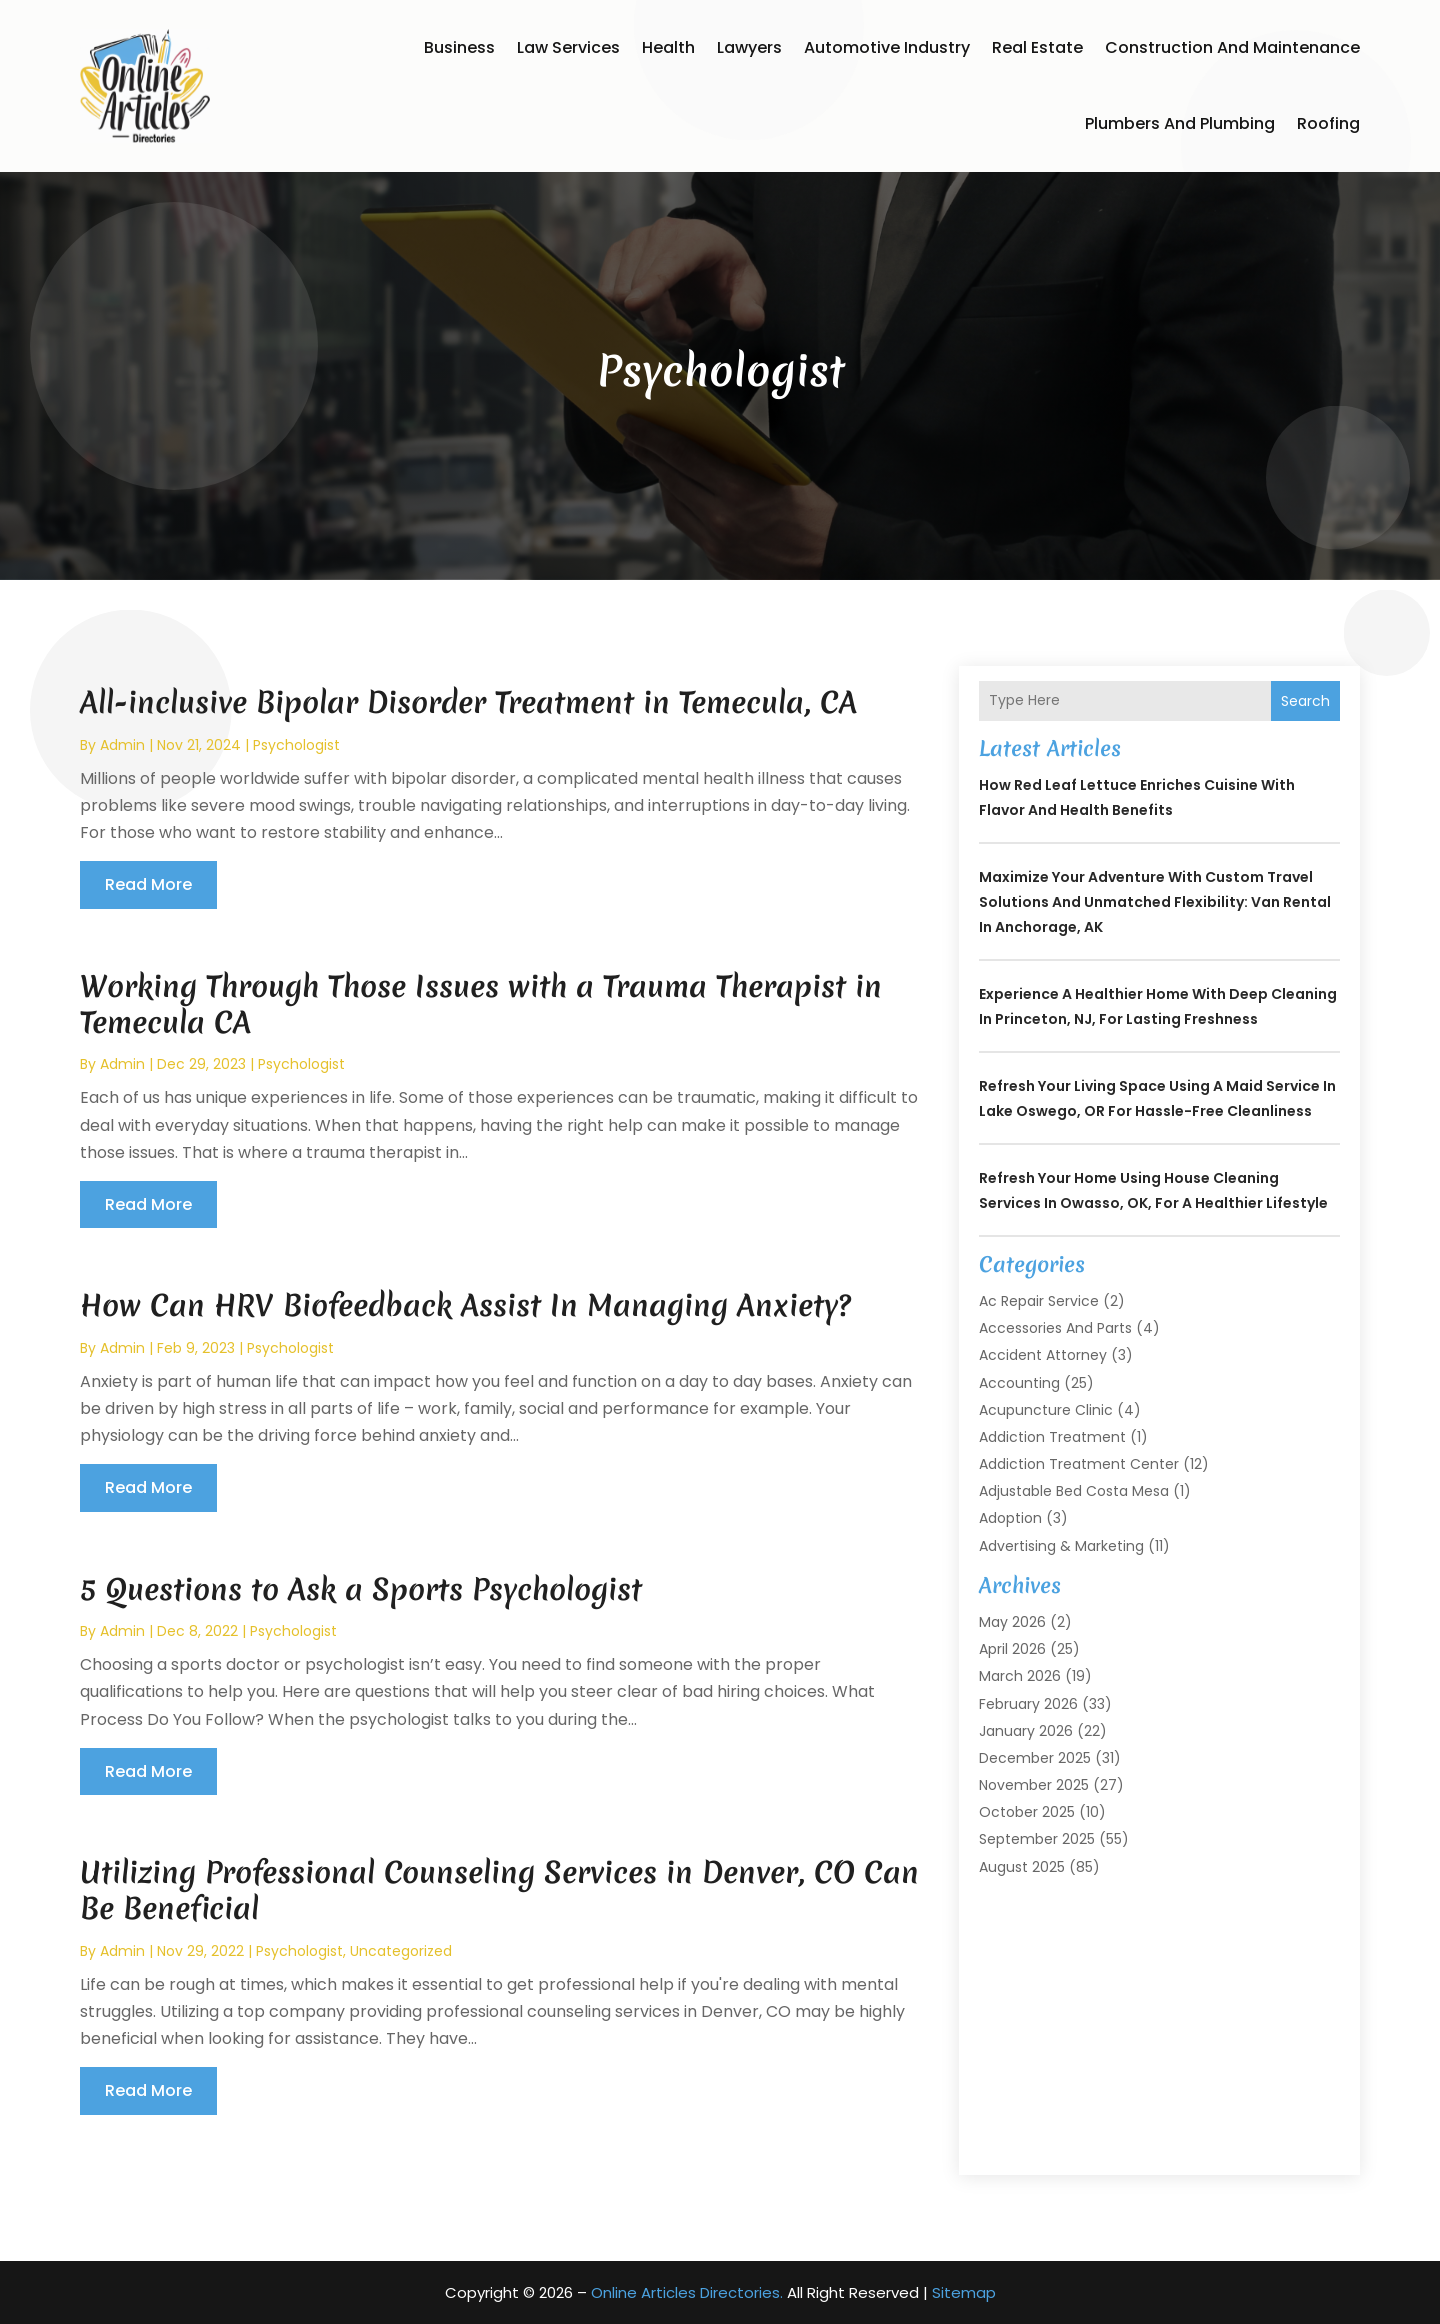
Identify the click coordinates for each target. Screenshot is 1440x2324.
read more (148, 884)
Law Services (568, 47)
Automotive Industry (887, 47)
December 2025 (1035, 1758)
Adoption (1010, 1518)
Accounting (1019, 1383)
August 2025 (1022, 1867)
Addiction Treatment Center (1079, 1464)
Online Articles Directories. (687, 2292)
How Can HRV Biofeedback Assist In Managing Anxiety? (465, 1305)
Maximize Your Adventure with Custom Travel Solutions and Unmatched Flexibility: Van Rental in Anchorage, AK (1155, 902)
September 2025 (1037, 1839)
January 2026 (1026, 1731)
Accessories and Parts (1055, 1328)
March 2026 (1020, 1676)
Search (1305, 701)
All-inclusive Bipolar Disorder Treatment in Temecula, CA (468, 702)
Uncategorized (401, 1951)
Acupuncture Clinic (1046, 1410)
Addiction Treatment (1052, 1437)
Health (668, 47)
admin (122, 745)
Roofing (1328, 123)
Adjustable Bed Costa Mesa (1074, 1491)
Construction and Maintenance (1232, 47)
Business (459, 47)
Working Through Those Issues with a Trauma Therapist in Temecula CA (481, 1004)
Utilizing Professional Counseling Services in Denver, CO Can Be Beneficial (499, 1890)
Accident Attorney (1043, 1355)
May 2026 (1012, 1622)
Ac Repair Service (1039, 1301)
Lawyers (749, 47)
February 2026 (1028, 1704)
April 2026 (1012, 1649)
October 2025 (1027, 1812)
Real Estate (1037, 47)
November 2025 (1034, 1785)
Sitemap (964, 2292)
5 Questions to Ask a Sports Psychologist (361, 1589)
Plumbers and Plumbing (1180, 123)
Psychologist (296, 745)
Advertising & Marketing (1061, 1546)
